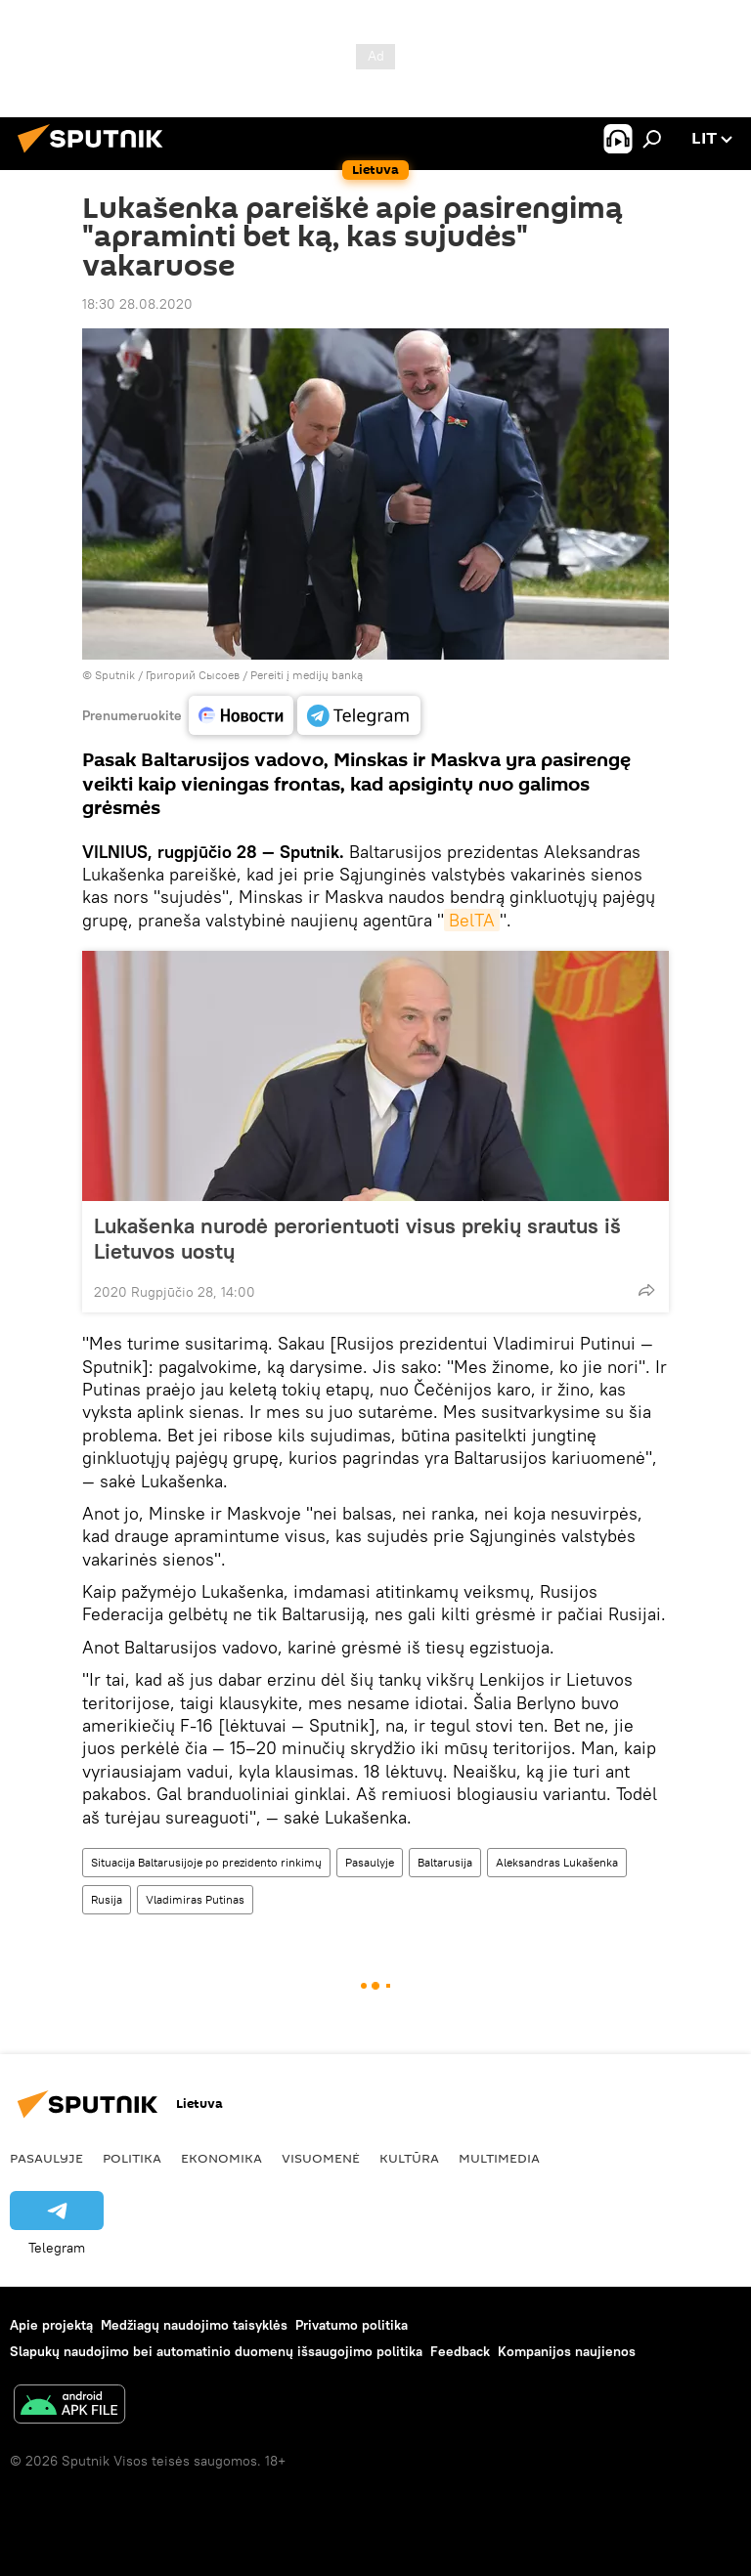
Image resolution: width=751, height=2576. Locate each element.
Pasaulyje (369, 1862)
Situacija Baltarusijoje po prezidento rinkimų (206, 1862)
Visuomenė (321, 2158)
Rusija (106, 1899)
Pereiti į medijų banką (306, 674)
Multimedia (499, 2158)
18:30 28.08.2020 (137, 304)
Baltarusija (445, 1862)
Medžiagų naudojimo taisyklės (194, 2325)
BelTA (472, 920)
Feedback (460, 2351)
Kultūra (409, 2158)
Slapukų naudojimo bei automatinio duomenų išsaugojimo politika (216, 2351)
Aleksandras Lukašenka (557, 1862)
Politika (132, 2158)
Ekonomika (221, 2158)
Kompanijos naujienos (567, 2351)
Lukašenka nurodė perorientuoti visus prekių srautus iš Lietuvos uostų (357, 1238)
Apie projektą (51, 2325)
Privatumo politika (351, 2325)
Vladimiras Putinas (195, 1899)
